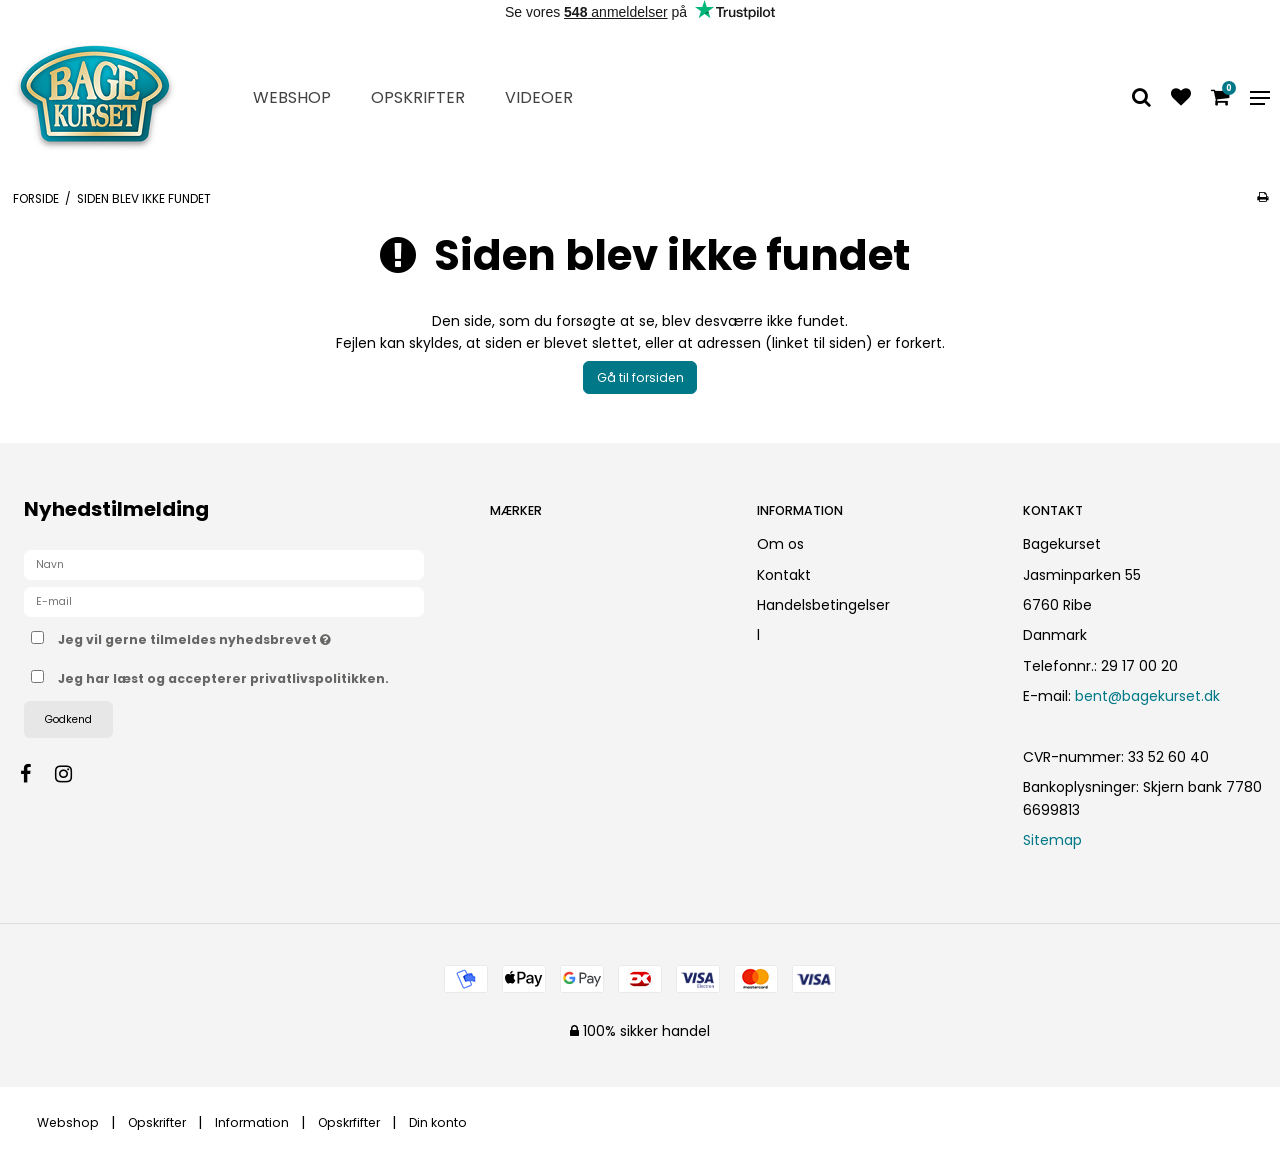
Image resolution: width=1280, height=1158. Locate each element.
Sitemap (1052, 840)
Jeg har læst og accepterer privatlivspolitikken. (223, 678)
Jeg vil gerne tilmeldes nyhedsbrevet (257, 636)
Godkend (68, 719)
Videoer (539, 97)
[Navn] (224, 564)
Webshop (292, 97)
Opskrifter (418, 97)
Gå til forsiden (640, 377)
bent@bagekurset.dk (1147, 696)
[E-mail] (224, 601)
